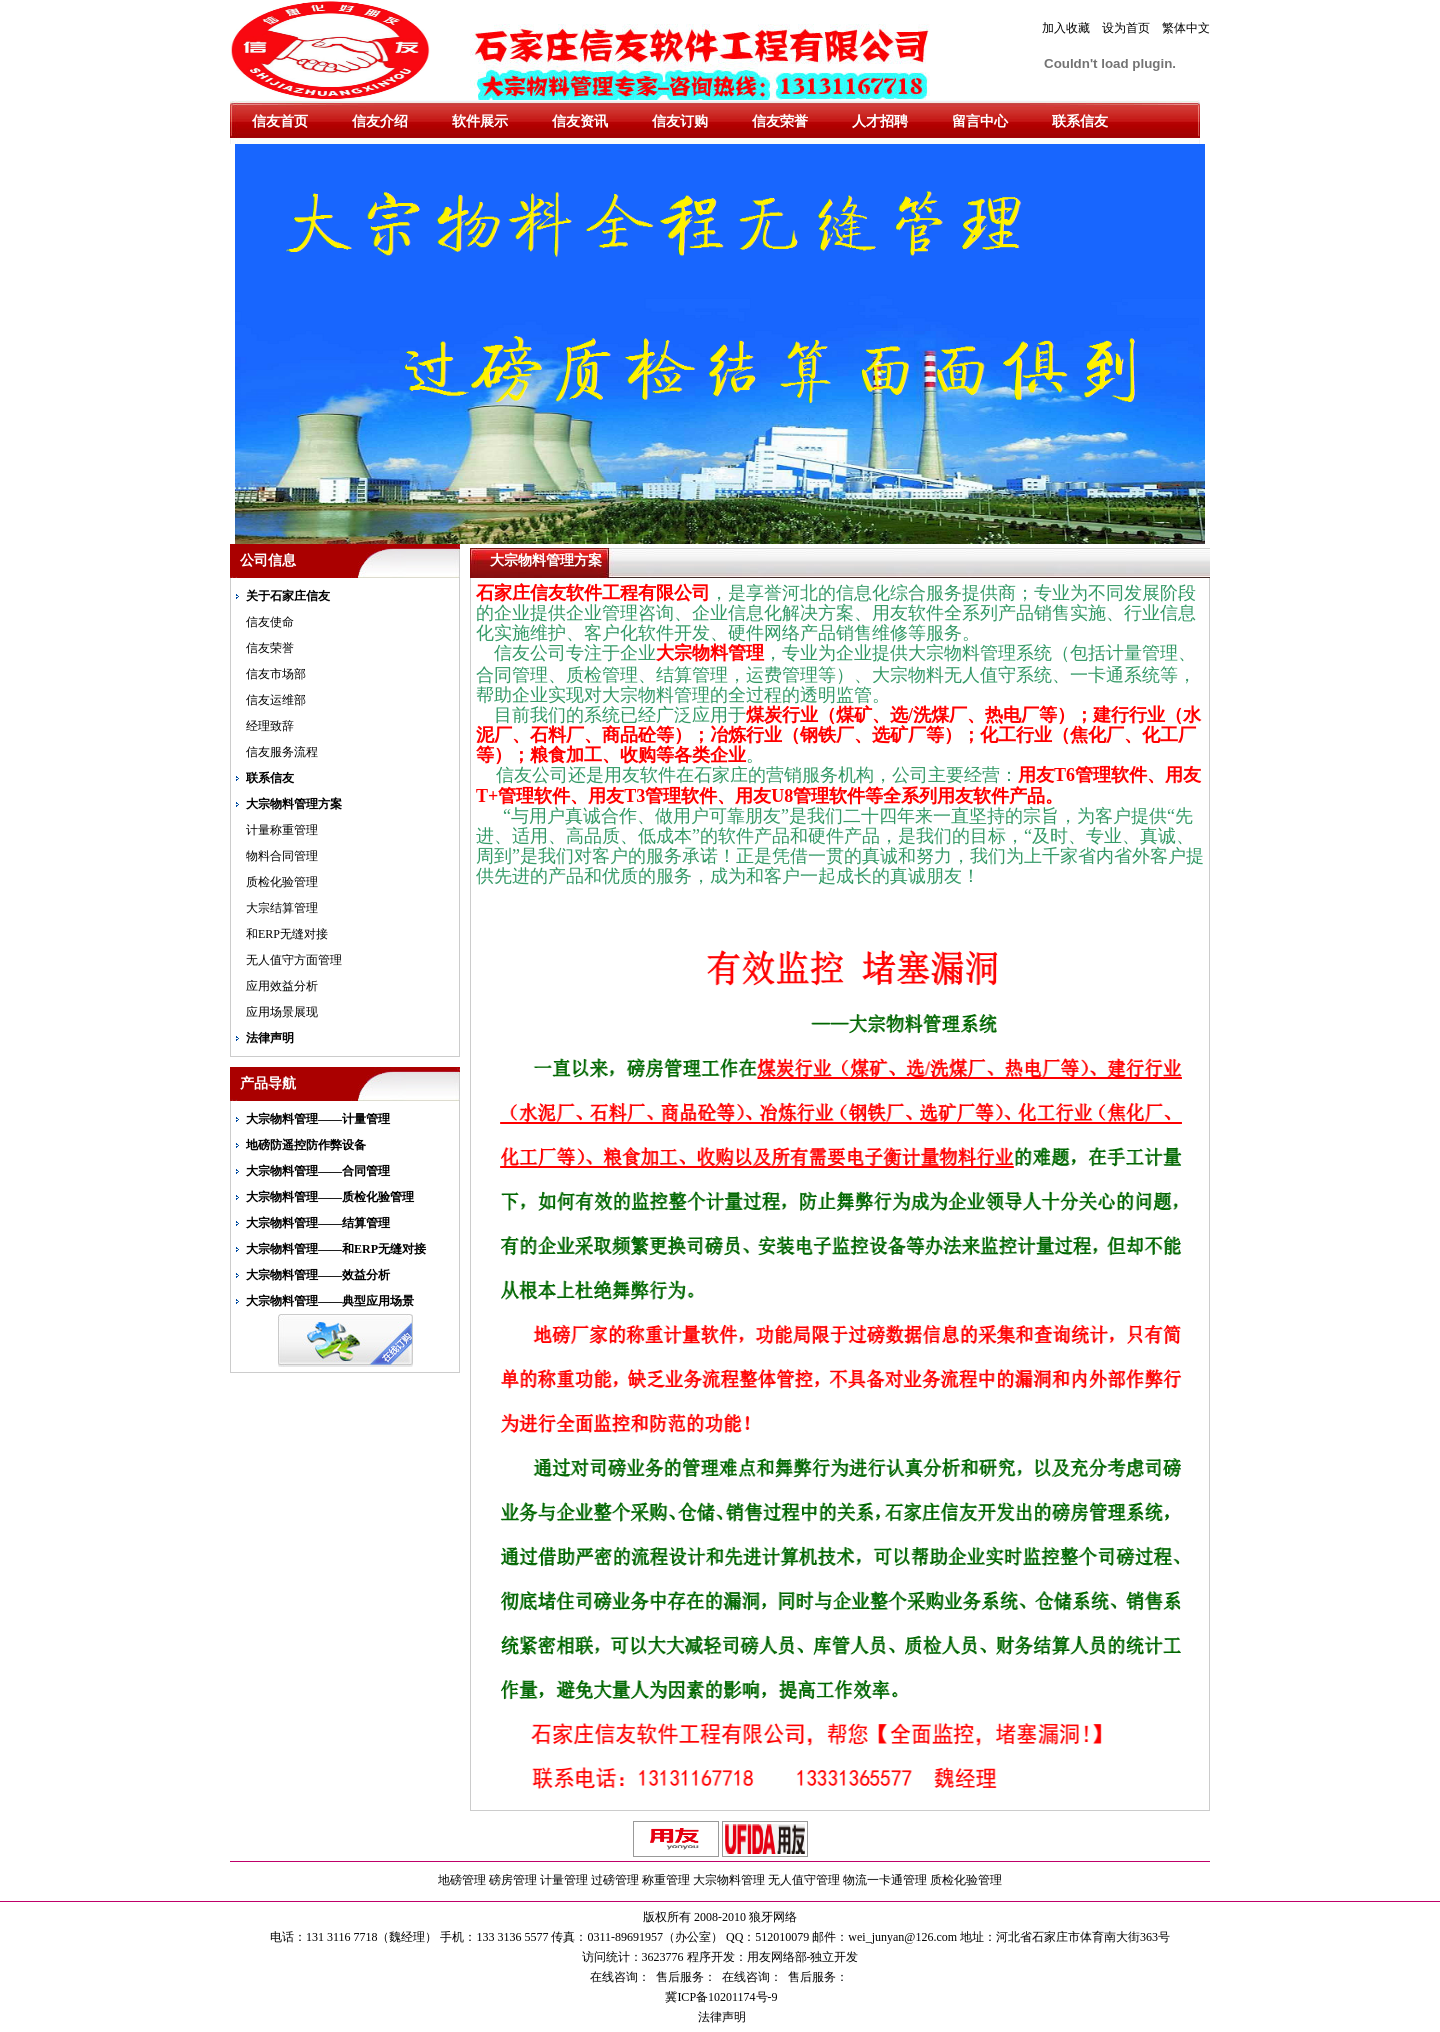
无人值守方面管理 (294, 960)
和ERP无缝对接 (287, 934)
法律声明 (270, 1038)
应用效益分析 (282, 986)
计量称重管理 (282, 830)
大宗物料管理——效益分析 (318, 1275)
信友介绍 (380, 121)
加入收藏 (1066, 28)
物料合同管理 (282, 856)
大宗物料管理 (729, 1880)
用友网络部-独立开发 (803, 1957)
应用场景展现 (282, 1012)
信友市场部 (276, 674)
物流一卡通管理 (885, 1880)
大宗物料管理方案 (294, 804)
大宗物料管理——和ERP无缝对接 (336, 1249)
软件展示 (480, 121)
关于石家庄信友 (288, 596)
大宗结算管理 (282, 908)
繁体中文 (1186, 28)
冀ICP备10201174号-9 (719, 1997)
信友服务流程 (282, 752)
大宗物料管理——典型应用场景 (330, 1301)
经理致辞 (270, 726)
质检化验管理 (282, 882)
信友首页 (280, 121)
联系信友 (1080, 121)
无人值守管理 (804, 1880)
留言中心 (980, 121)
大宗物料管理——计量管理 (318, 1119)
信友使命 (270, 622)
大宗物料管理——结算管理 (318, 1223)
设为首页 (1126, 28)
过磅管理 (615, 1880)
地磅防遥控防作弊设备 (306, 1145)
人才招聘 (880, 121)
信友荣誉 (780, 121)
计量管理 (564, 1880)
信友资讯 (580, 121)
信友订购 (680, 121)
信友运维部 (276, 700)
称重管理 (666, 1880)
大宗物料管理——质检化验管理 (330, 1197)
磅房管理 (513, 1880)
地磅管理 (462, 1880)
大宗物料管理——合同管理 (318, 1171)
